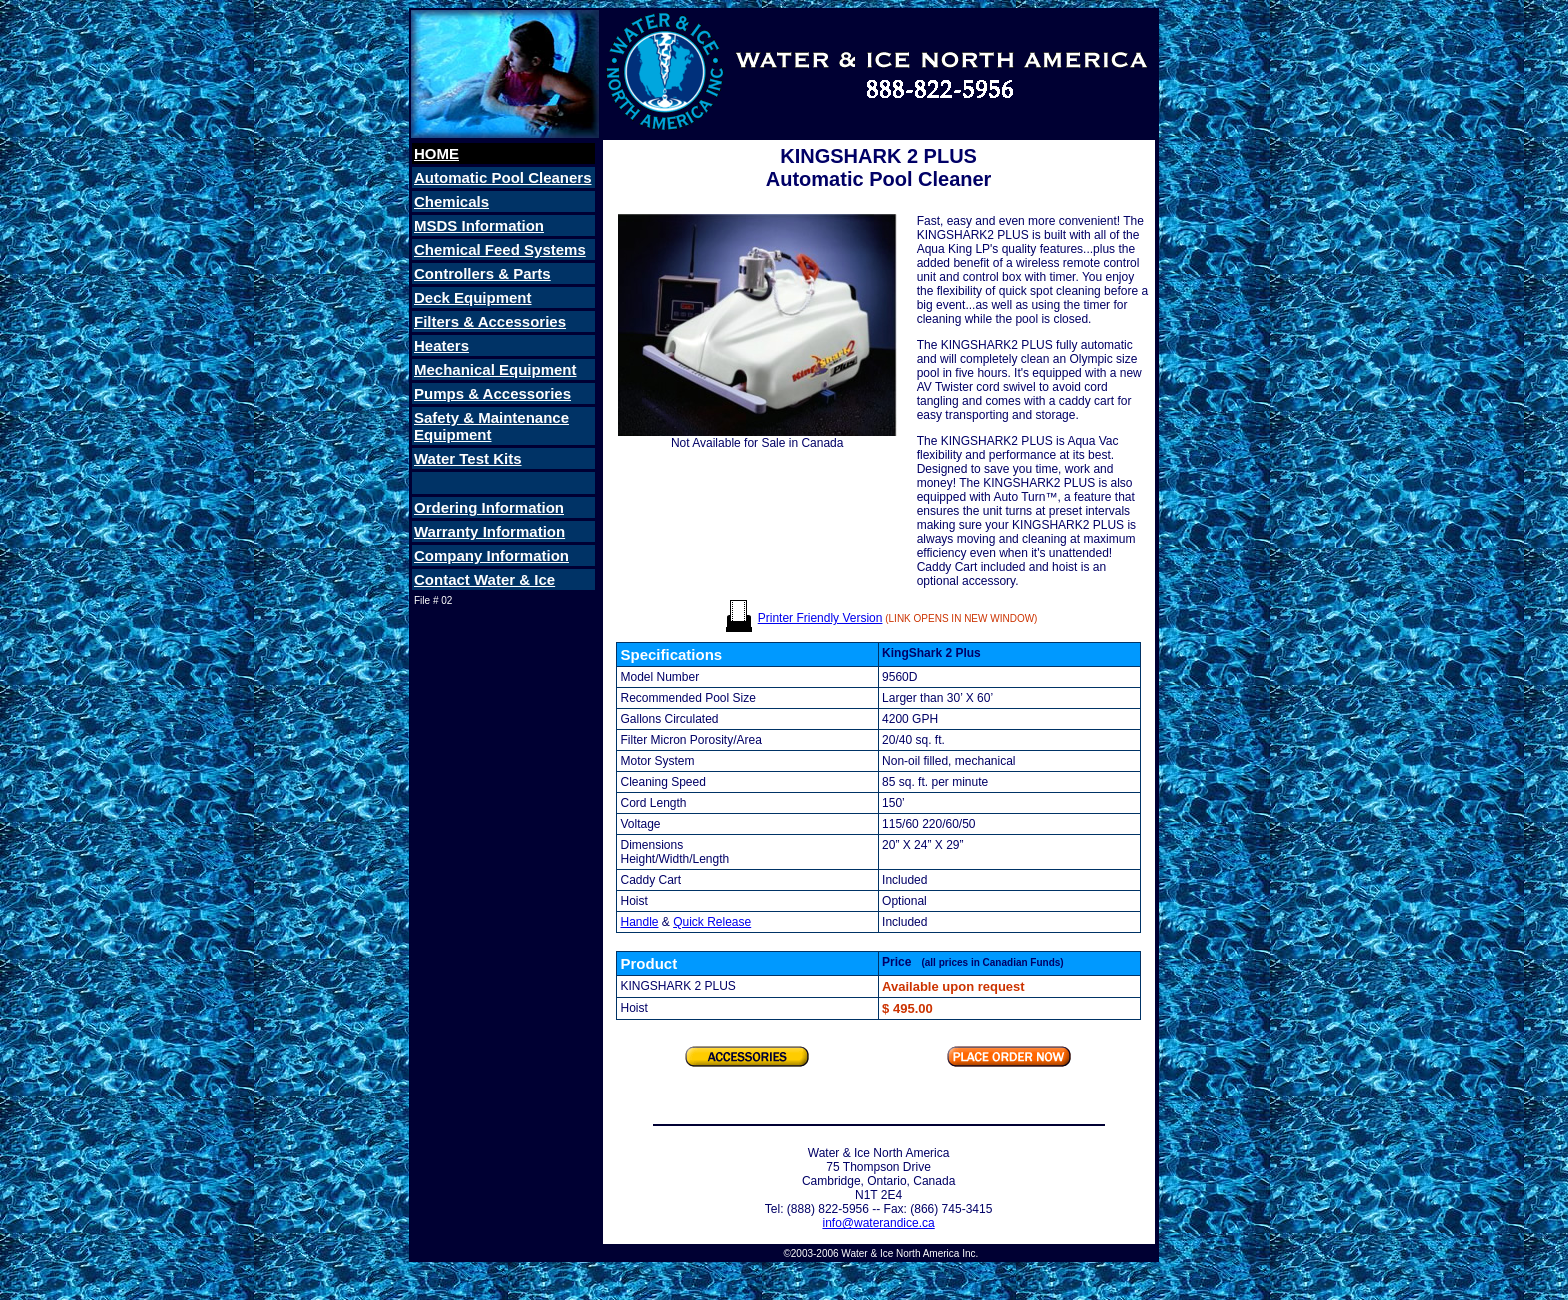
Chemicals (451, 201)
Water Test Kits (468, 458)
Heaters (441, 345)
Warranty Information (489, 531)
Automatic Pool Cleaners (503, 177)
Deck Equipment (473, 297)
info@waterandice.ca (878, 1223)
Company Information (491, 555)
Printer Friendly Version (820, 618)
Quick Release (712, 922)
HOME (436, 153)
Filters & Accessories (490, 321)
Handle (639, 922)
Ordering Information (489, 507)
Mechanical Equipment (495, 369)
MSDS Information (479, 225)
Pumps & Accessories (492, 393)
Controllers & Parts (482, 273)
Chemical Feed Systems (500, 249)
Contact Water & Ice (484, 579)
